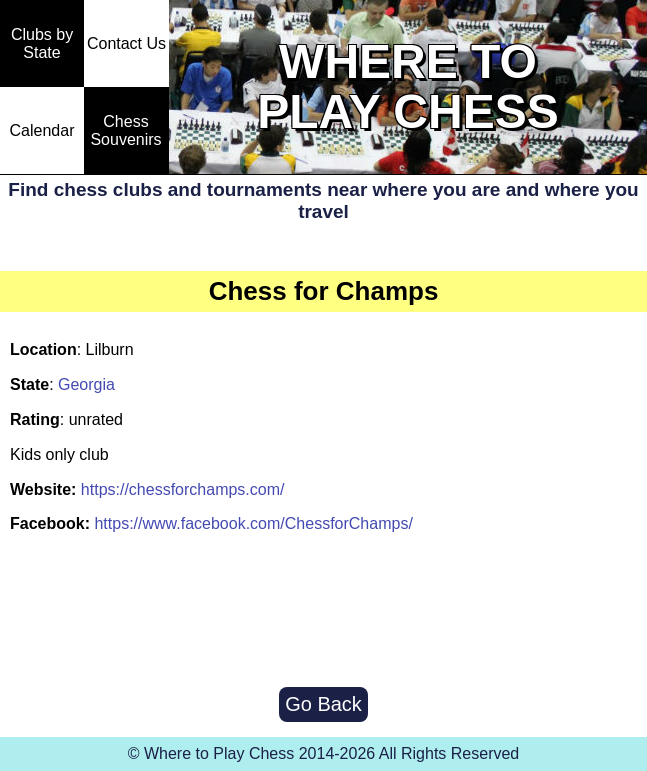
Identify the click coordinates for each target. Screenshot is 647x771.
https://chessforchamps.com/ (183, 489)
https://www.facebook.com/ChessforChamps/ (253, 523)
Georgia (86, 384)
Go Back (323, 704)
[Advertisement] (324, 612)
